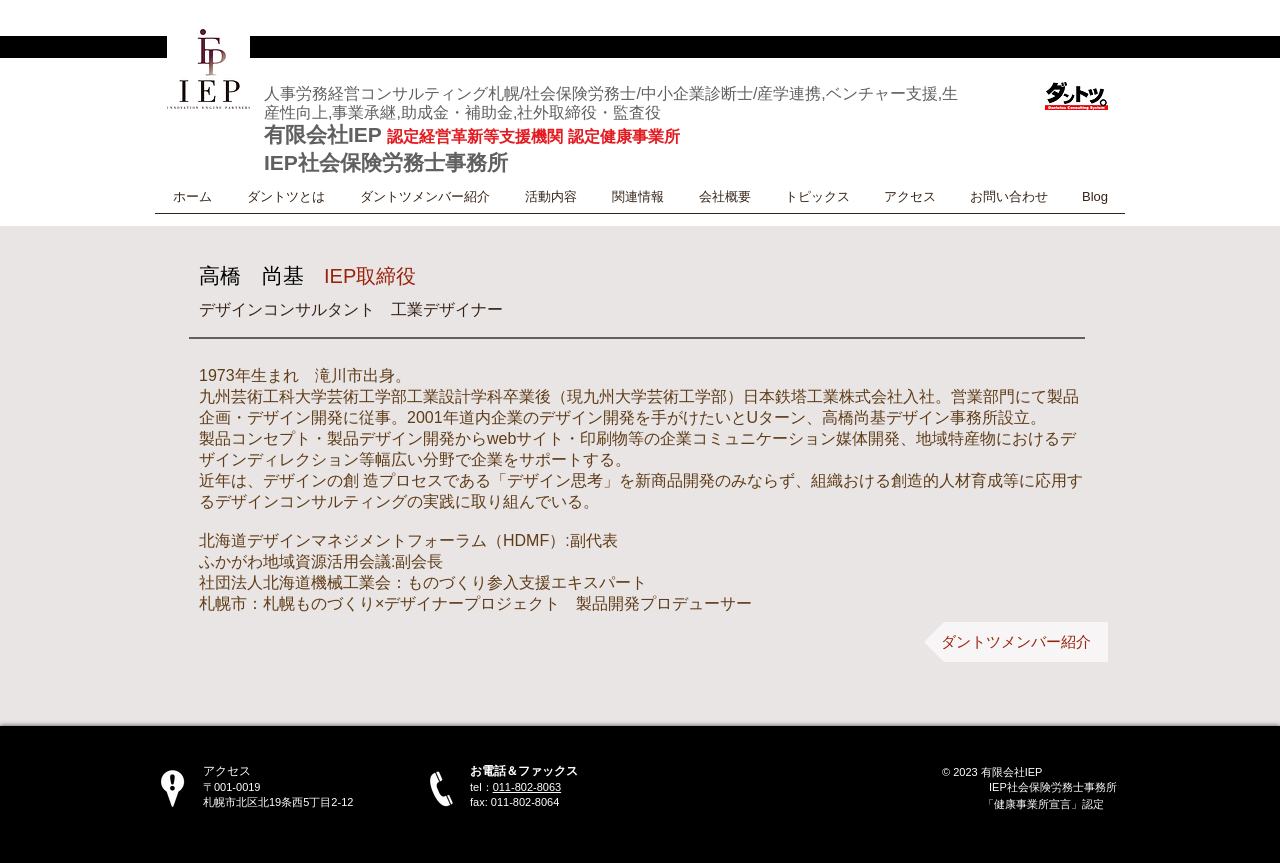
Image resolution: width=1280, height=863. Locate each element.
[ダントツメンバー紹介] (1016, 642)
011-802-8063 (527, 787)
